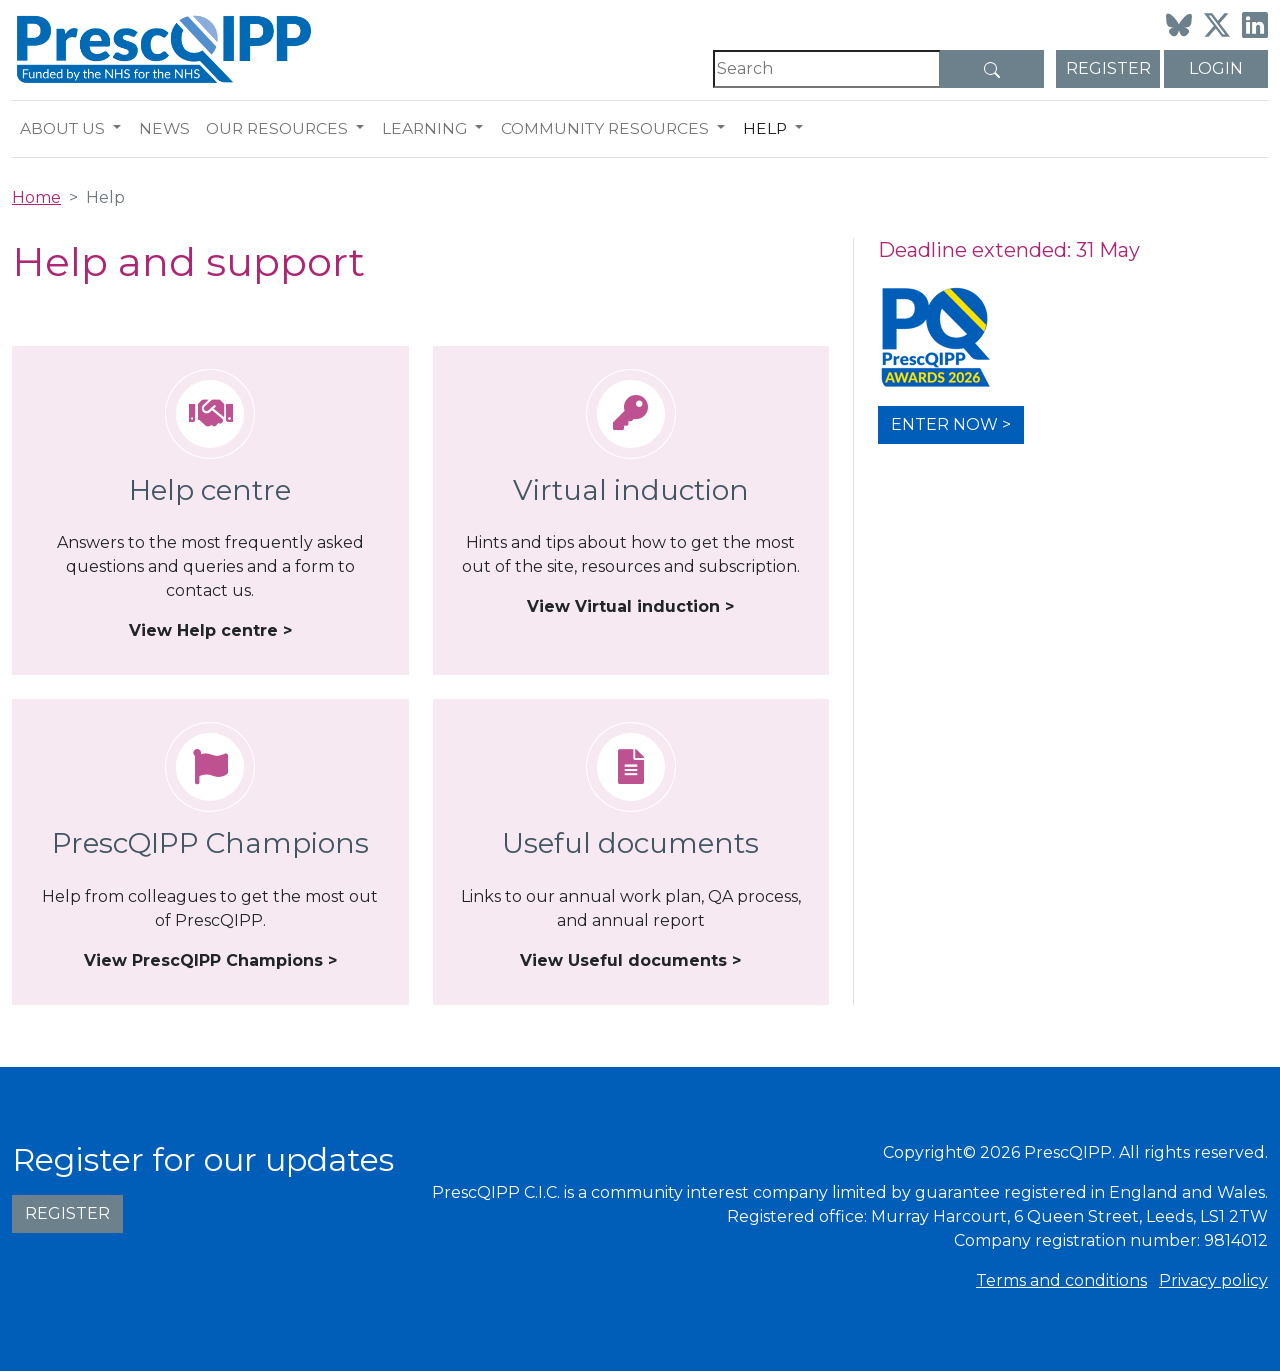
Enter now (944, 424)
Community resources (605, 128)
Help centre (210, 490)
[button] (121, 129)
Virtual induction (631, 490)
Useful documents (630, 843)
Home (36, 197)
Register (1108, 68)
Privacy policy (1213, 1280)
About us (62, 128)
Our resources (277, 128)
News (164, 128)
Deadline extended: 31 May (1009, 250)
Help (765, 128)
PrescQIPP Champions (210, 843)
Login (1216, 68)
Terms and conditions (1061, 1280)
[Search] (827, 69)
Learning (424, 128)
